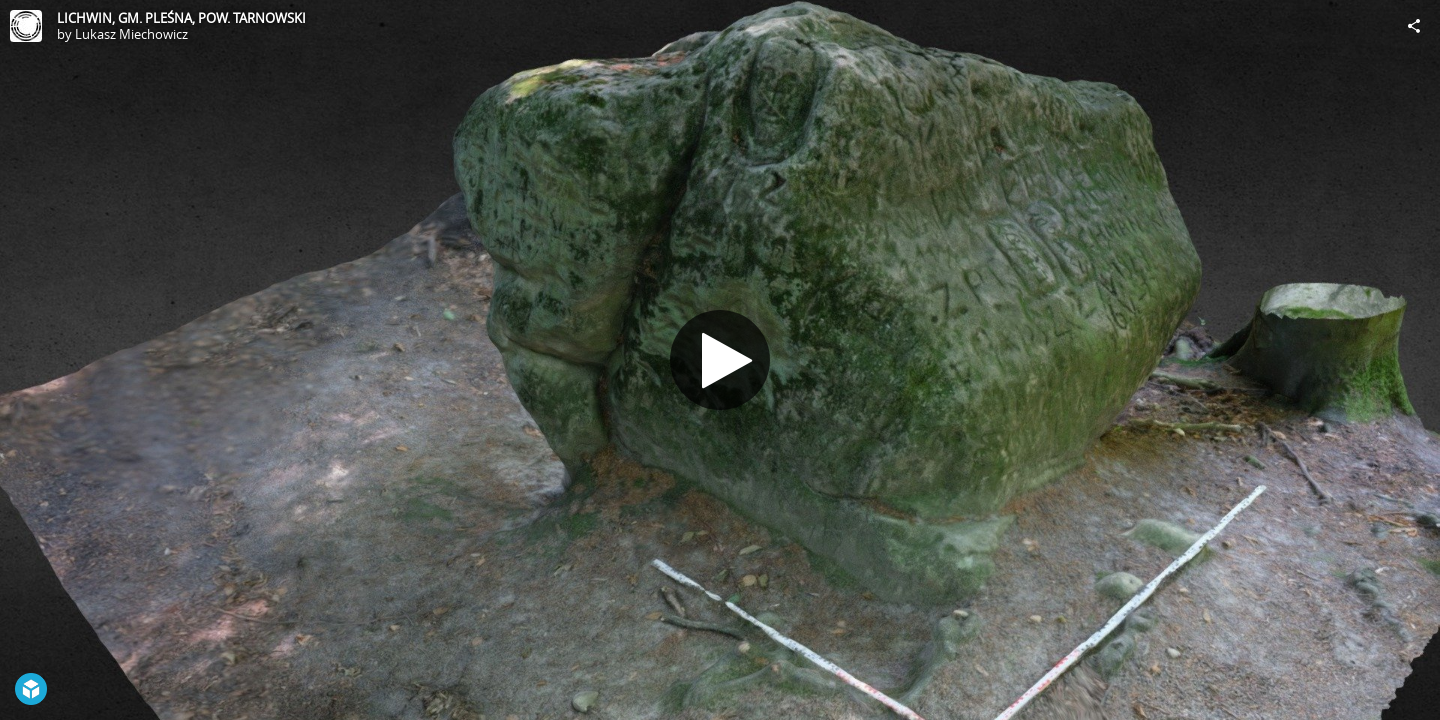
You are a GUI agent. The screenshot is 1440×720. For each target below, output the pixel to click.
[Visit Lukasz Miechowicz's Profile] (26, 26)
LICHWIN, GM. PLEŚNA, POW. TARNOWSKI (181, 18)
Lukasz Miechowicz (131, 34)
